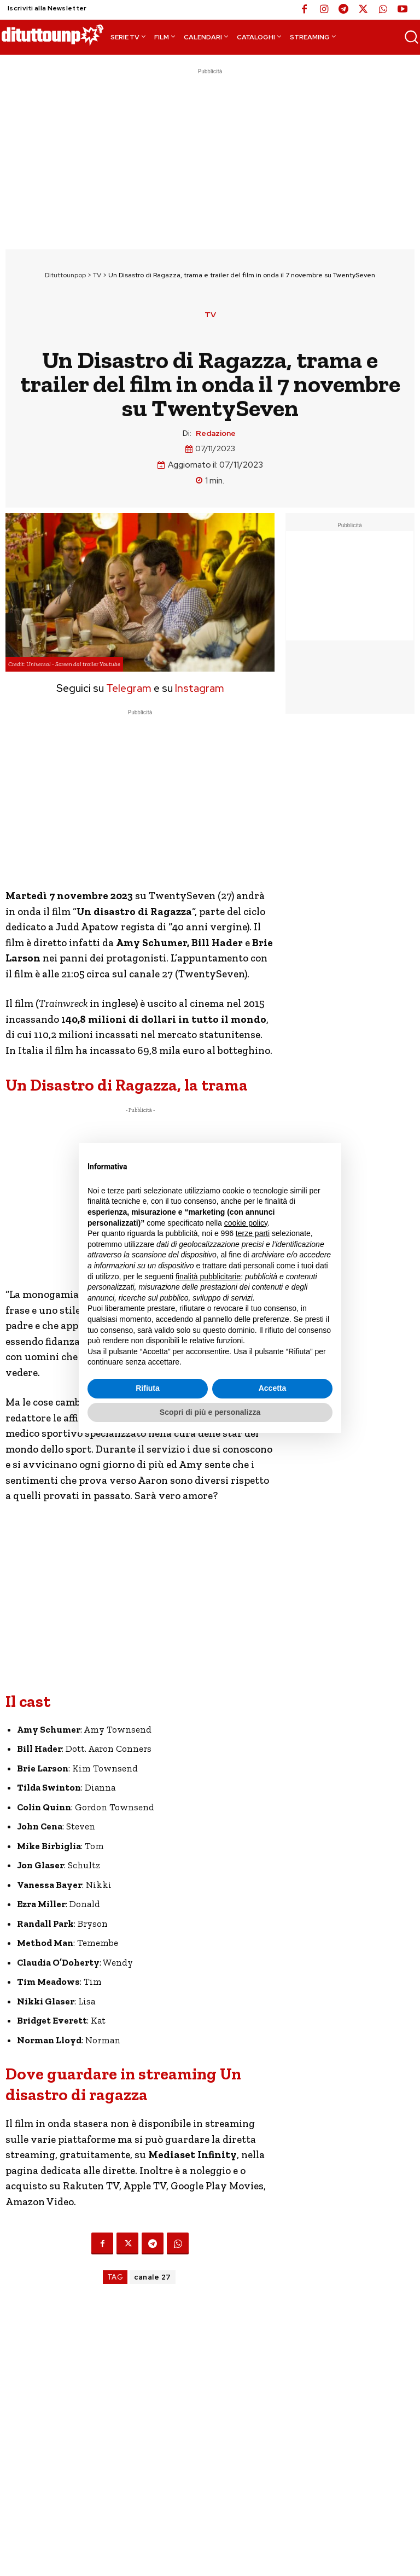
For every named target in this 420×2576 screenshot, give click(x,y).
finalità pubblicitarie (208, 1276)
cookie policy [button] (245, 1223)
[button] (411, 36)
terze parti (253, 1233)
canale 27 (152, 2277)
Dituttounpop (65, 275)
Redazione (216, 433)
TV (97, 275)
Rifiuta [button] (148, 1388)
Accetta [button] (273, 1388)
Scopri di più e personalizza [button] (210, 1412)
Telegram (127, 688)
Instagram (199, 688)
